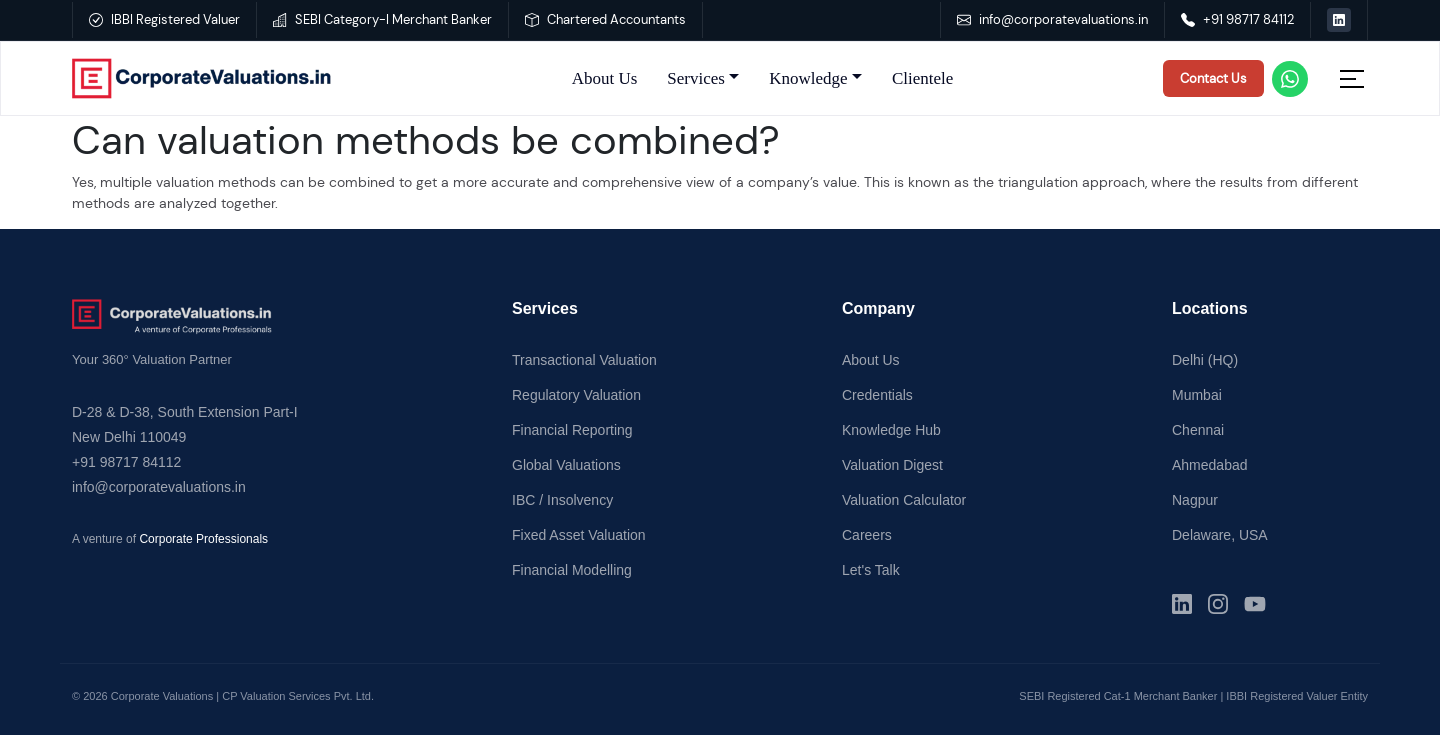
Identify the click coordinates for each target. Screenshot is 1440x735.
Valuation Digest (892, 465)
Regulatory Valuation (576, 395)
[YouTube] (1255, 604)
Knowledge (808, 78)
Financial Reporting (572, 430)
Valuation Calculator (904, 500)
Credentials (877, 395)
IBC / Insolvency (562, 500)
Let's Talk (871, 570)
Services (696, 78)
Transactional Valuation (584, 360)
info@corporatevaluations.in (1052, 19)
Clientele (922, 78)
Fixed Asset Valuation (579, 535)
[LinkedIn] (1182, 604)
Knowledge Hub (891, 430)
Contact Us (1213, 78)
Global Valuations (566, 465)
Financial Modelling (572, 570)
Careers (867, 535)
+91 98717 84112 (1237, 19)
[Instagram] (1218, 604)
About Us (605, 78)
